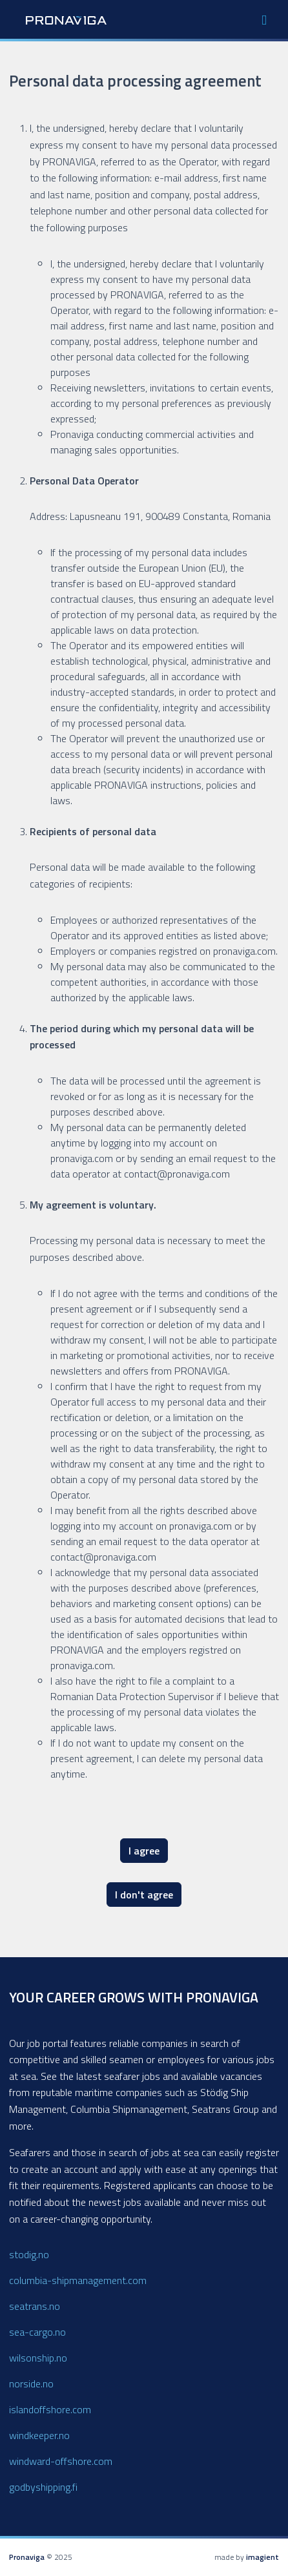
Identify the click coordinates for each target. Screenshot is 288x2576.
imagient (262, 2557)
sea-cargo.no (37, 2332)
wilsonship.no (38, 2357)
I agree (144, 1850)
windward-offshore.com (60, 2461)
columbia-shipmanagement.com (78, 2280)
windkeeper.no (39, 2435)
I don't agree (144, 1894)
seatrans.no (34, 2306)
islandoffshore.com (50, 2409)
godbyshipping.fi (43, 2487)
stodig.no (29, 2254)
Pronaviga (27, 2557)
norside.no (31, 2383)
